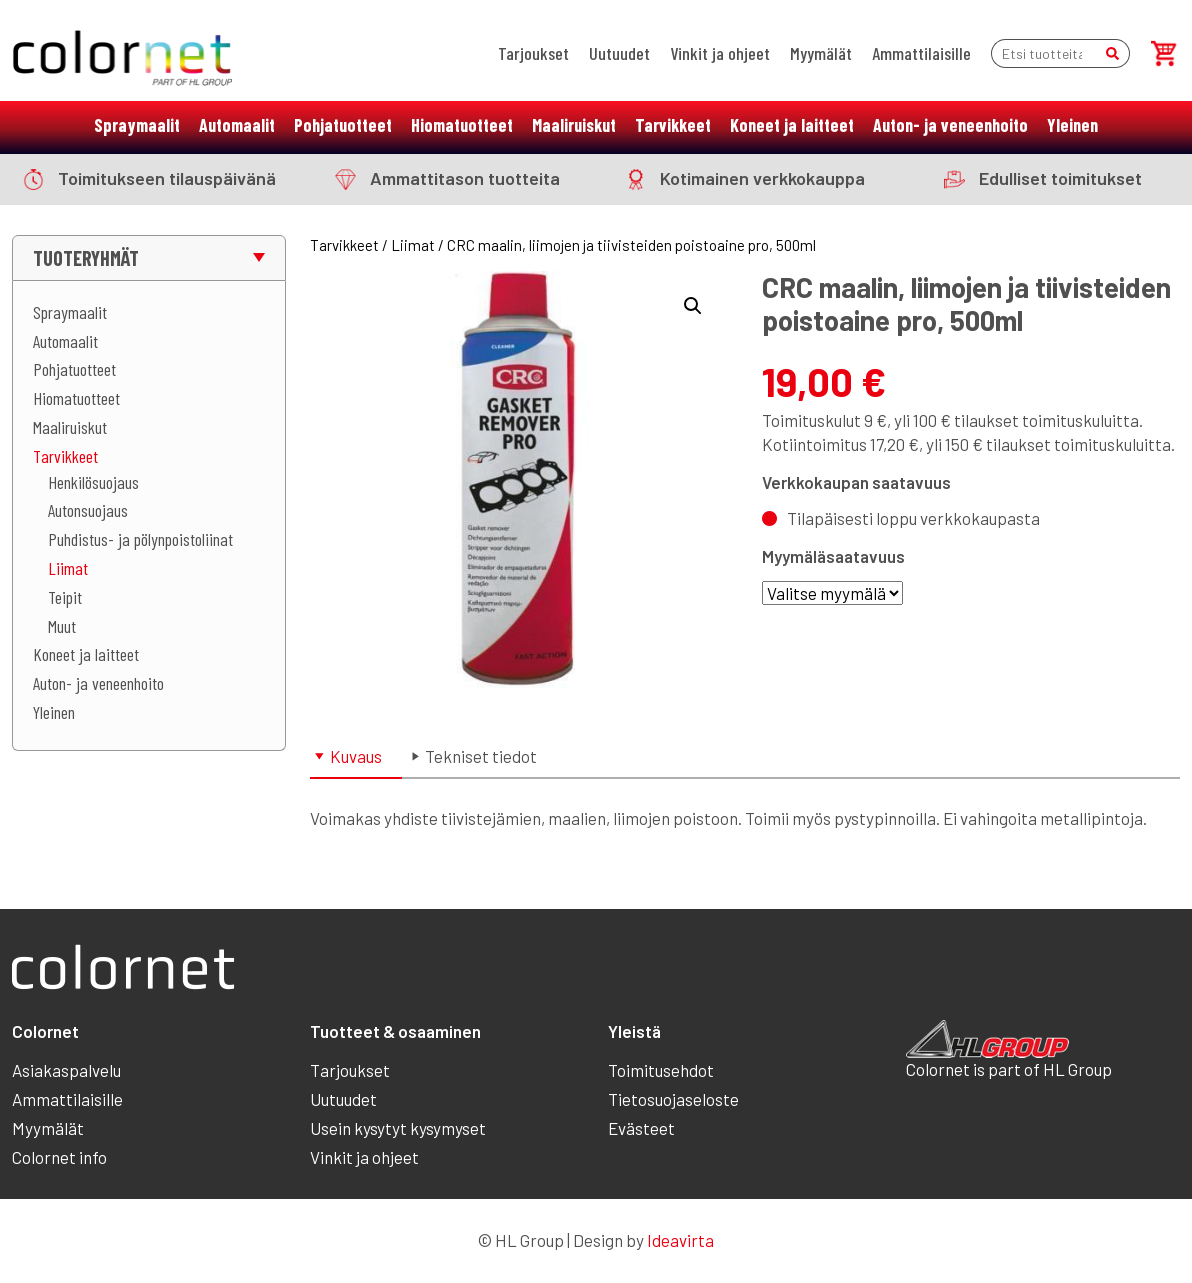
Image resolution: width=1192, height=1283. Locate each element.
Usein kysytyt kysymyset (398, 1128)
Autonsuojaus (88, 510)
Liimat (68, 568)
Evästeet (641, 1128)
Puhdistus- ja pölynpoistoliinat (140, 539)
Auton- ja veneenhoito (950, 125)
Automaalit (237, 125)
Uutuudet (619, 53)
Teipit (65, 597)
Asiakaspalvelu (66, 1070)
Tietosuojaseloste (673, 1099)
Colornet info (59, 1157)
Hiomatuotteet (462, 125)
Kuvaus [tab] (356, 756)
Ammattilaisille (921, 53)
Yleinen (1072, 125)
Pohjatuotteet (343, 125)
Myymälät (821, 53)
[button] (693, 306)
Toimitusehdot (661, 1070)
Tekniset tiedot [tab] (481, 756)
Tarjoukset (533, 53)
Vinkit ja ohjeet (720, 53)
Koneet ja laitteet (792, 125)
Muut (62, 626)
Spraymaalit (137, 125)
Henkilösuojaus (93, 482)
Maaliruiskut (574, 125)
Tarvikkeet (673, 125)
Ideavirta (680, 1240)
